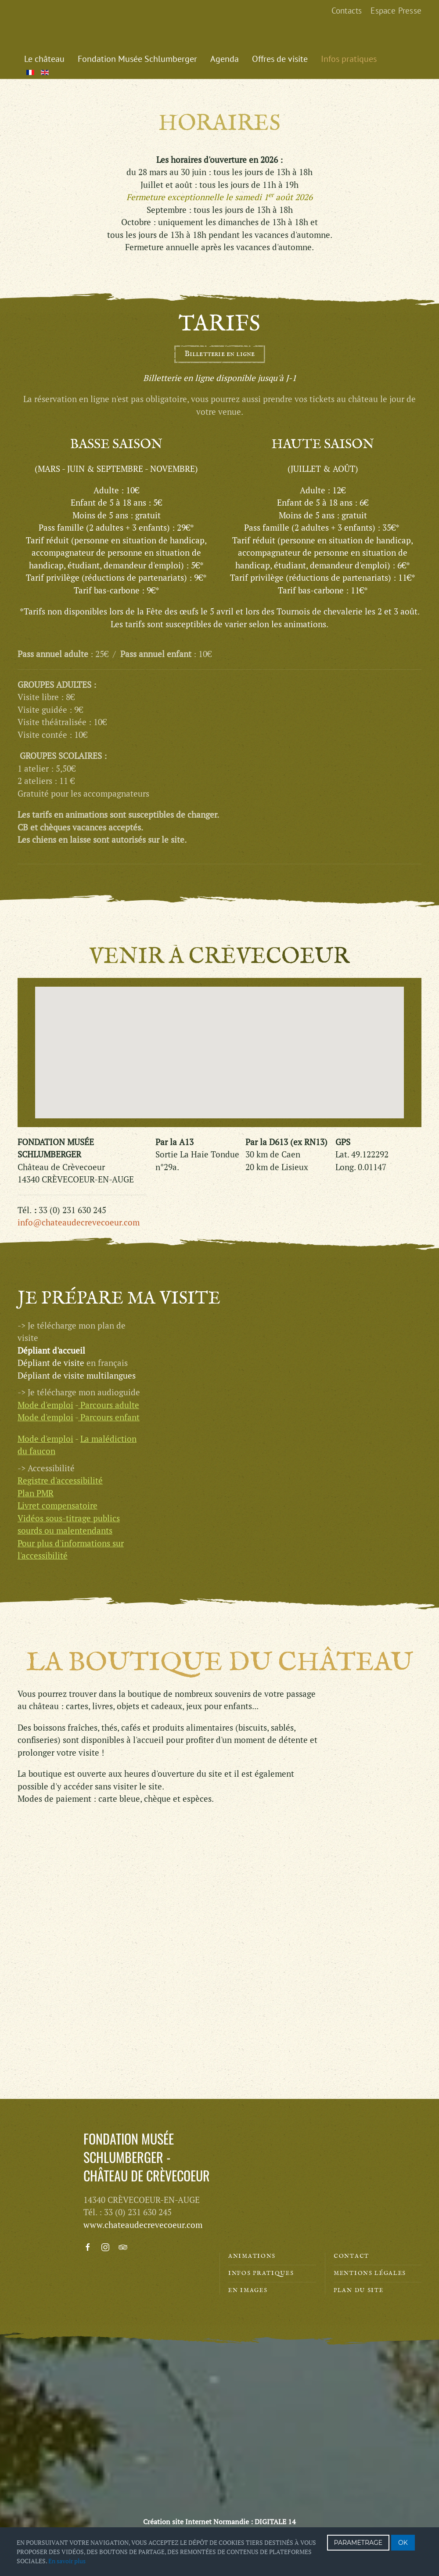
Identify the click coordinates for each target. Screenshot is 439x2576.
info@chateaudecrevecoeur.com (79, 1222)
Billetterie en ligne (219, 354)
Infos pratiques (349, 59)
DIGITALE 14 (275, 2521)
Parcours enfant (110, 1330)
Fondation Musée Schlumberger (137, 59)
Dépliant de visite (51, 1275)
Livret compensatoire (57, 1418)
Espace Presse (396, 10)
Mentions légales (370, 2273)
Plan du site (358, 2290)
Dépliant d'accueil (51, 1262)
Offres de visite (280, 59)
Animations (252, 2256)
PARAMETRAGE (358, 2543)
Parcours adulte (109, 1317)
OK (403, 2543)
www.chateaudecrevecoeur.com (142, 2224)
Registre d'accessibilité (60, 1393)
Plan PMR (36, 1405)
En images (247, 2290)
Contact (351, 2256)
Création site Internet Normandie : (198, 2521)
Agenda (224, 59)
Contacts (346, 10)
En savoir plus (67, 2561)
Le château (44, 59)
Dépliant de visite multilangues (77, 1288)
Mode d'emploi (45, 1330)
